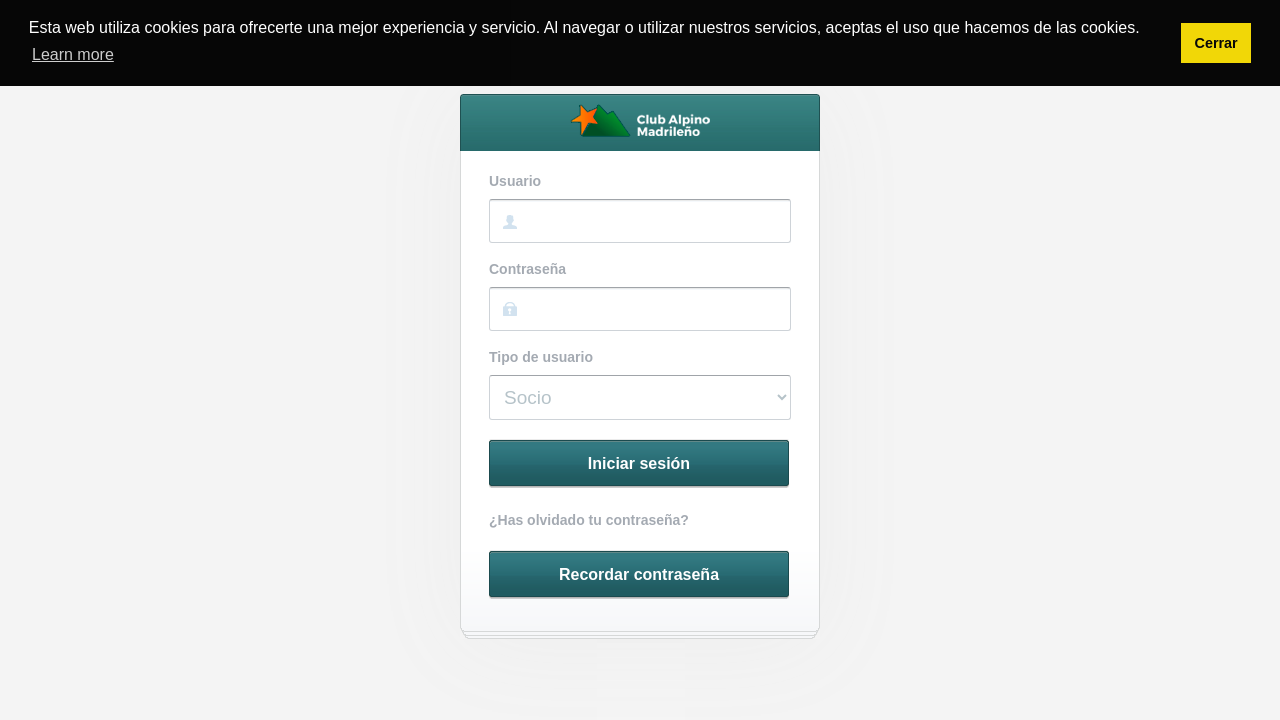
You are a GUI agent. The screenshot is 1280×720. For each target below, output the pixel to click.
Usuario (515, 181)
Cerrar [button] (1215, 43)
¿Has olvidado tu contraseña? (589, 520)
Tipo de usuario (541, 357)
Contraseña (527, 269)
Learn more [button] (73, 54)
